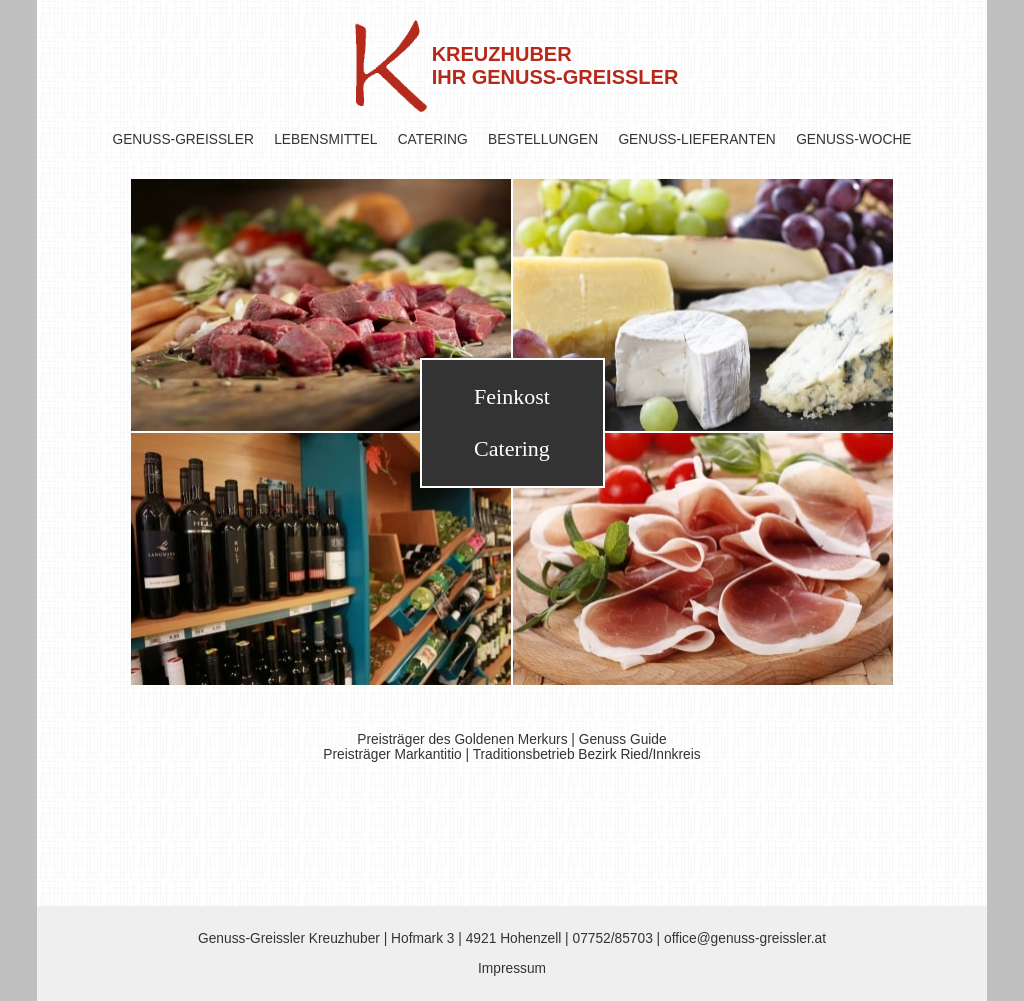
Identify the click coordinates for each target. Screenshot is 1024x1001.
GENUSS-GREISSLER (183, 139)
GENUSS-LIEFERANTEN (696, 139)
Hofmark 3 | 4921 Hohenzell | (481, 938)
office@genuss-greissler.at (745, 938)
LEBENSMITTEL (325, 139)
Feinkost (512, 396)
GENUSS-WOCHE (853, 139)
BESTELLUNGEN (543, 139)
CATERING (433, 139)
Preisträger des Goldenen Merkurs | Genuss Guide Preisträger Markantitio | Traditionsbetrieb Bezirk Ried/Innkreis (511, 747)
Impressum (512, 968)
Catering (512, 448)
